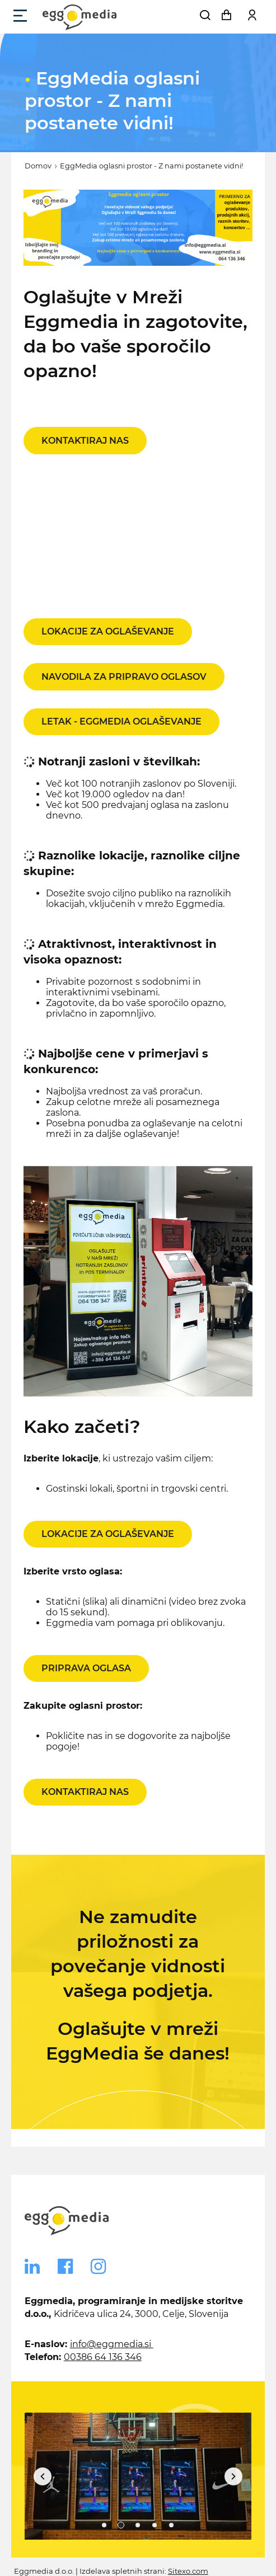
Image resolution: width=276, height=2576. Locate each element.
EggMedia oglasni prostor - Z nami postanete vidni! (151, 166)
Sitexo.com (188, 2570)
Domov (38, 166)
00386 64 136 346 (103, 2357)
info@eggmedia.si (111, 2344)
